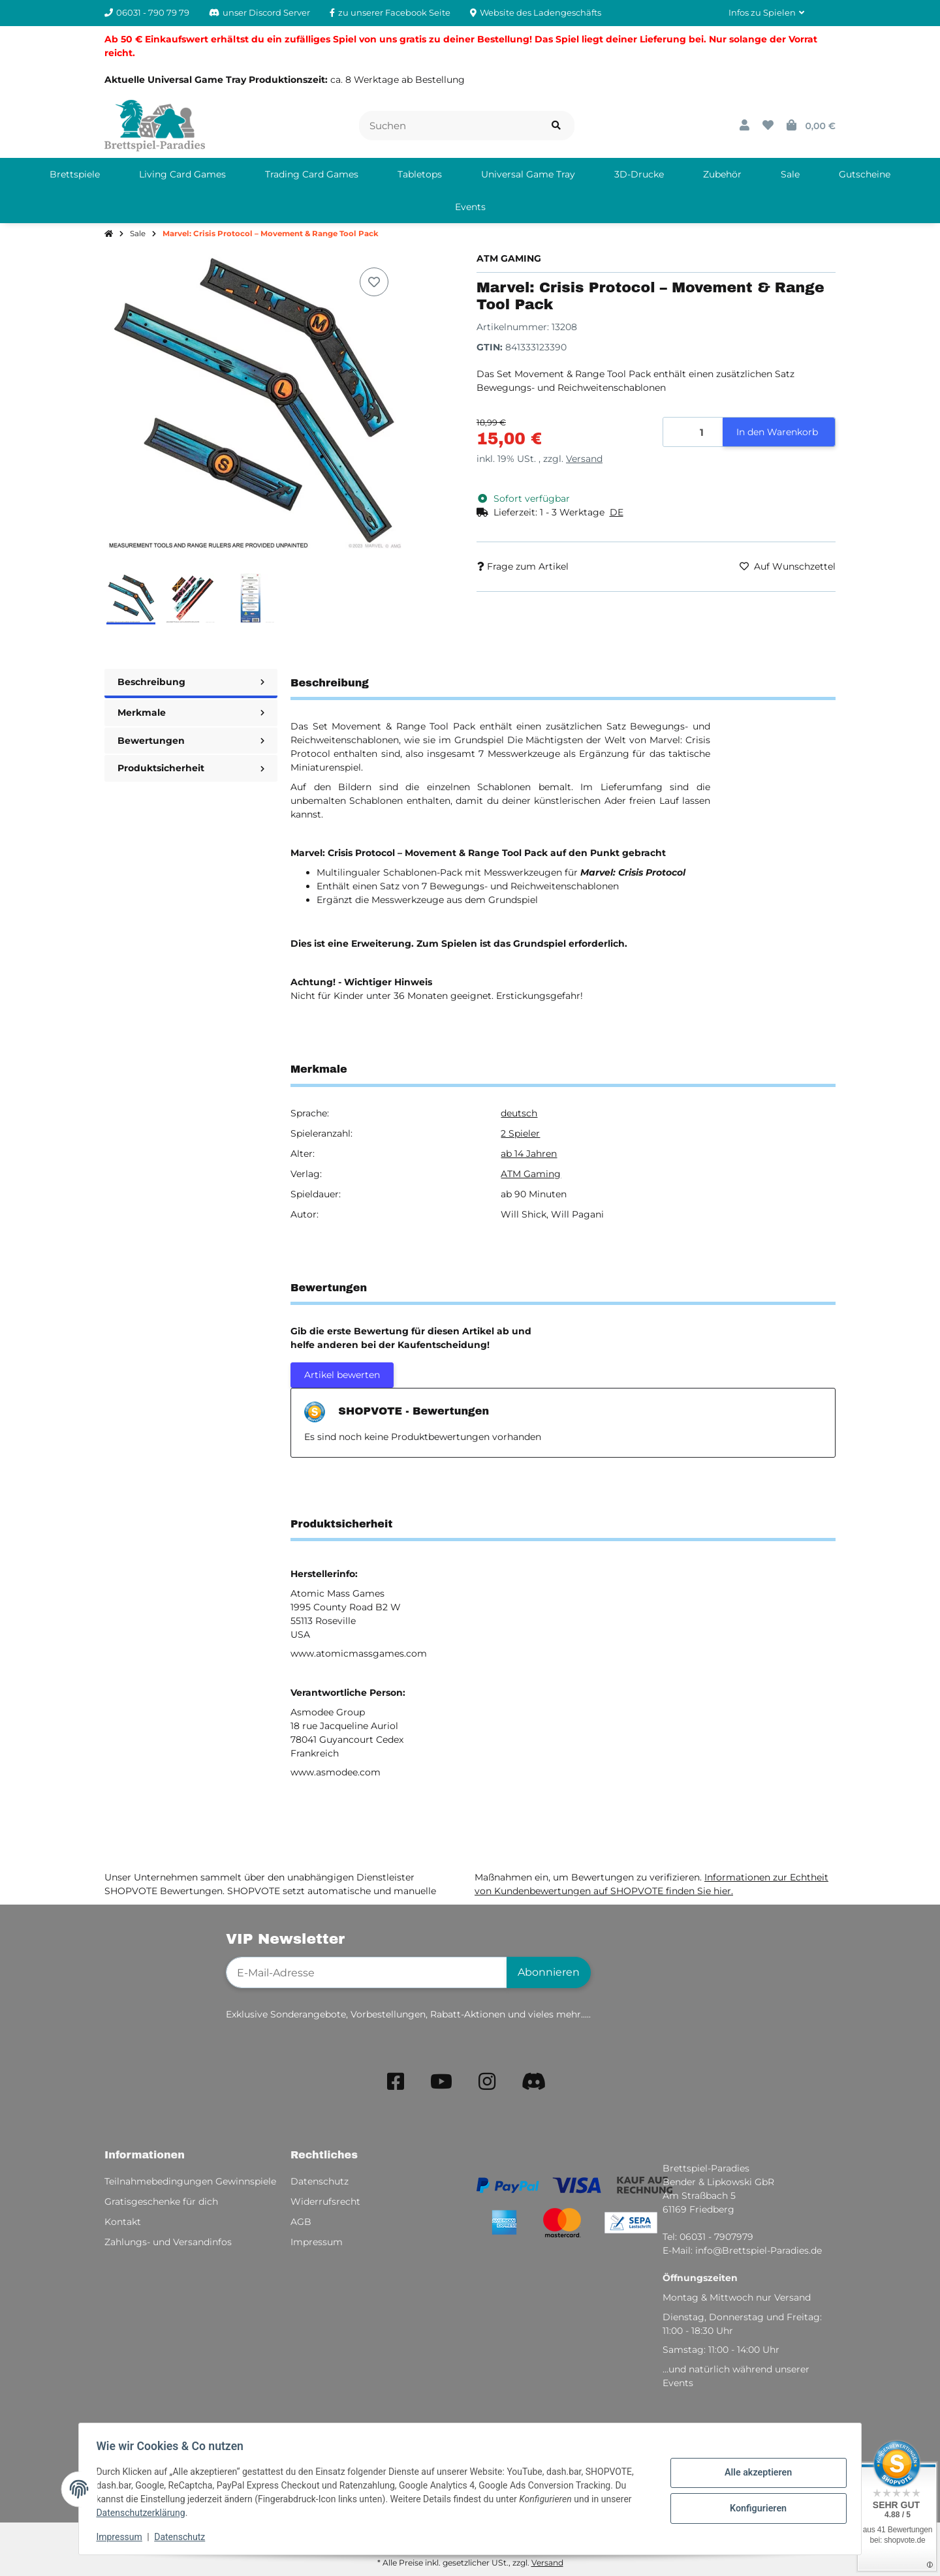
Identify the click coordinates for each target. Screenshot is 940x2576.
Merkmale (191, 712)
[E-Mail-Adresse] (366, 1972)
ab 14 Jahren (529, 1153)
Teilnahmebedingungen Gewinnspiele (190, 2181)
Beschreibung (191, 682)
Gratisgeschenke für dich (161, 2201)
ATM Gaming (531, 1174)
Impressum (123, 2537)
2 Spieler (520, 1133)
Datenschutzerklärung (144, 2512)
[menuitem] (74, 174)
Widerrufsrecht (325, 2201)
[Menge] (693, 432)
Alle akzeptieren (754, 2473)
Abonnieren (549, 1972)
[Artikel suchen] (556, 125)
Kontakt (122, 2222)
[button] (766, 13)
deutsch (519, 1113)
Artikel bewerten (342, 1375)
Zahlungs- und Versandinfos (168, 2242)
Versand (584, 459)
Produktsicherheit (191, 768)
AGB (300, 2222)
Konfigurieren (754, 2507)
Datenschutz (183, 2537)
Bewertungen (191, 740)
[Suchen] (449, 125)
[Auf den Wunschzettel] (374, 282)
